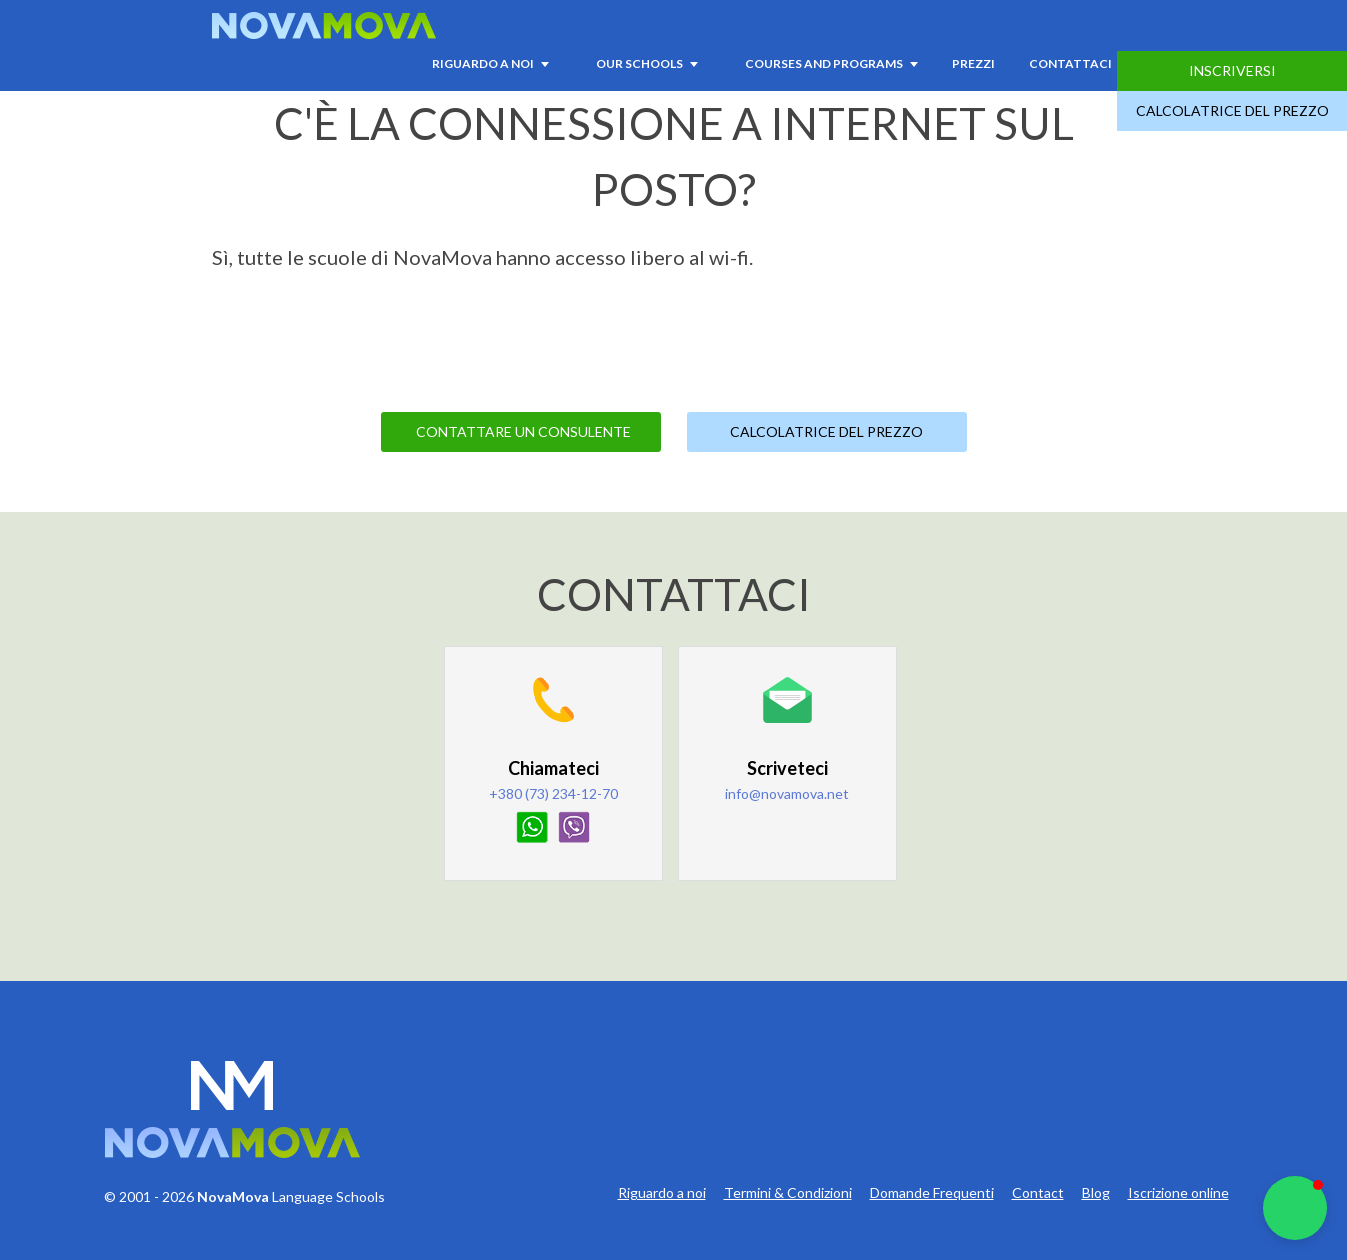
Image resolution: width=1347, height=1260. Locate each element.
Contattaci (1070, 63)
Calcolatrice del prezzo (1232, 110)
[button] (1295, 1208)
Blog (1096, 1193)
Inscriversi (1232, 70)
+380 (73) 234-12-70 (553, 793)
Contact (1038, 1193)
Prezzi (973, 63)
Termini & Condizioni (788, 1193)
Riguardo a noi (662, 1193)
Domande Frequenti (932, 1193)
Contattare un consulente (523, 431)
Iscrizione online (1178, 1193)
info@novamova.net (787, 793)
